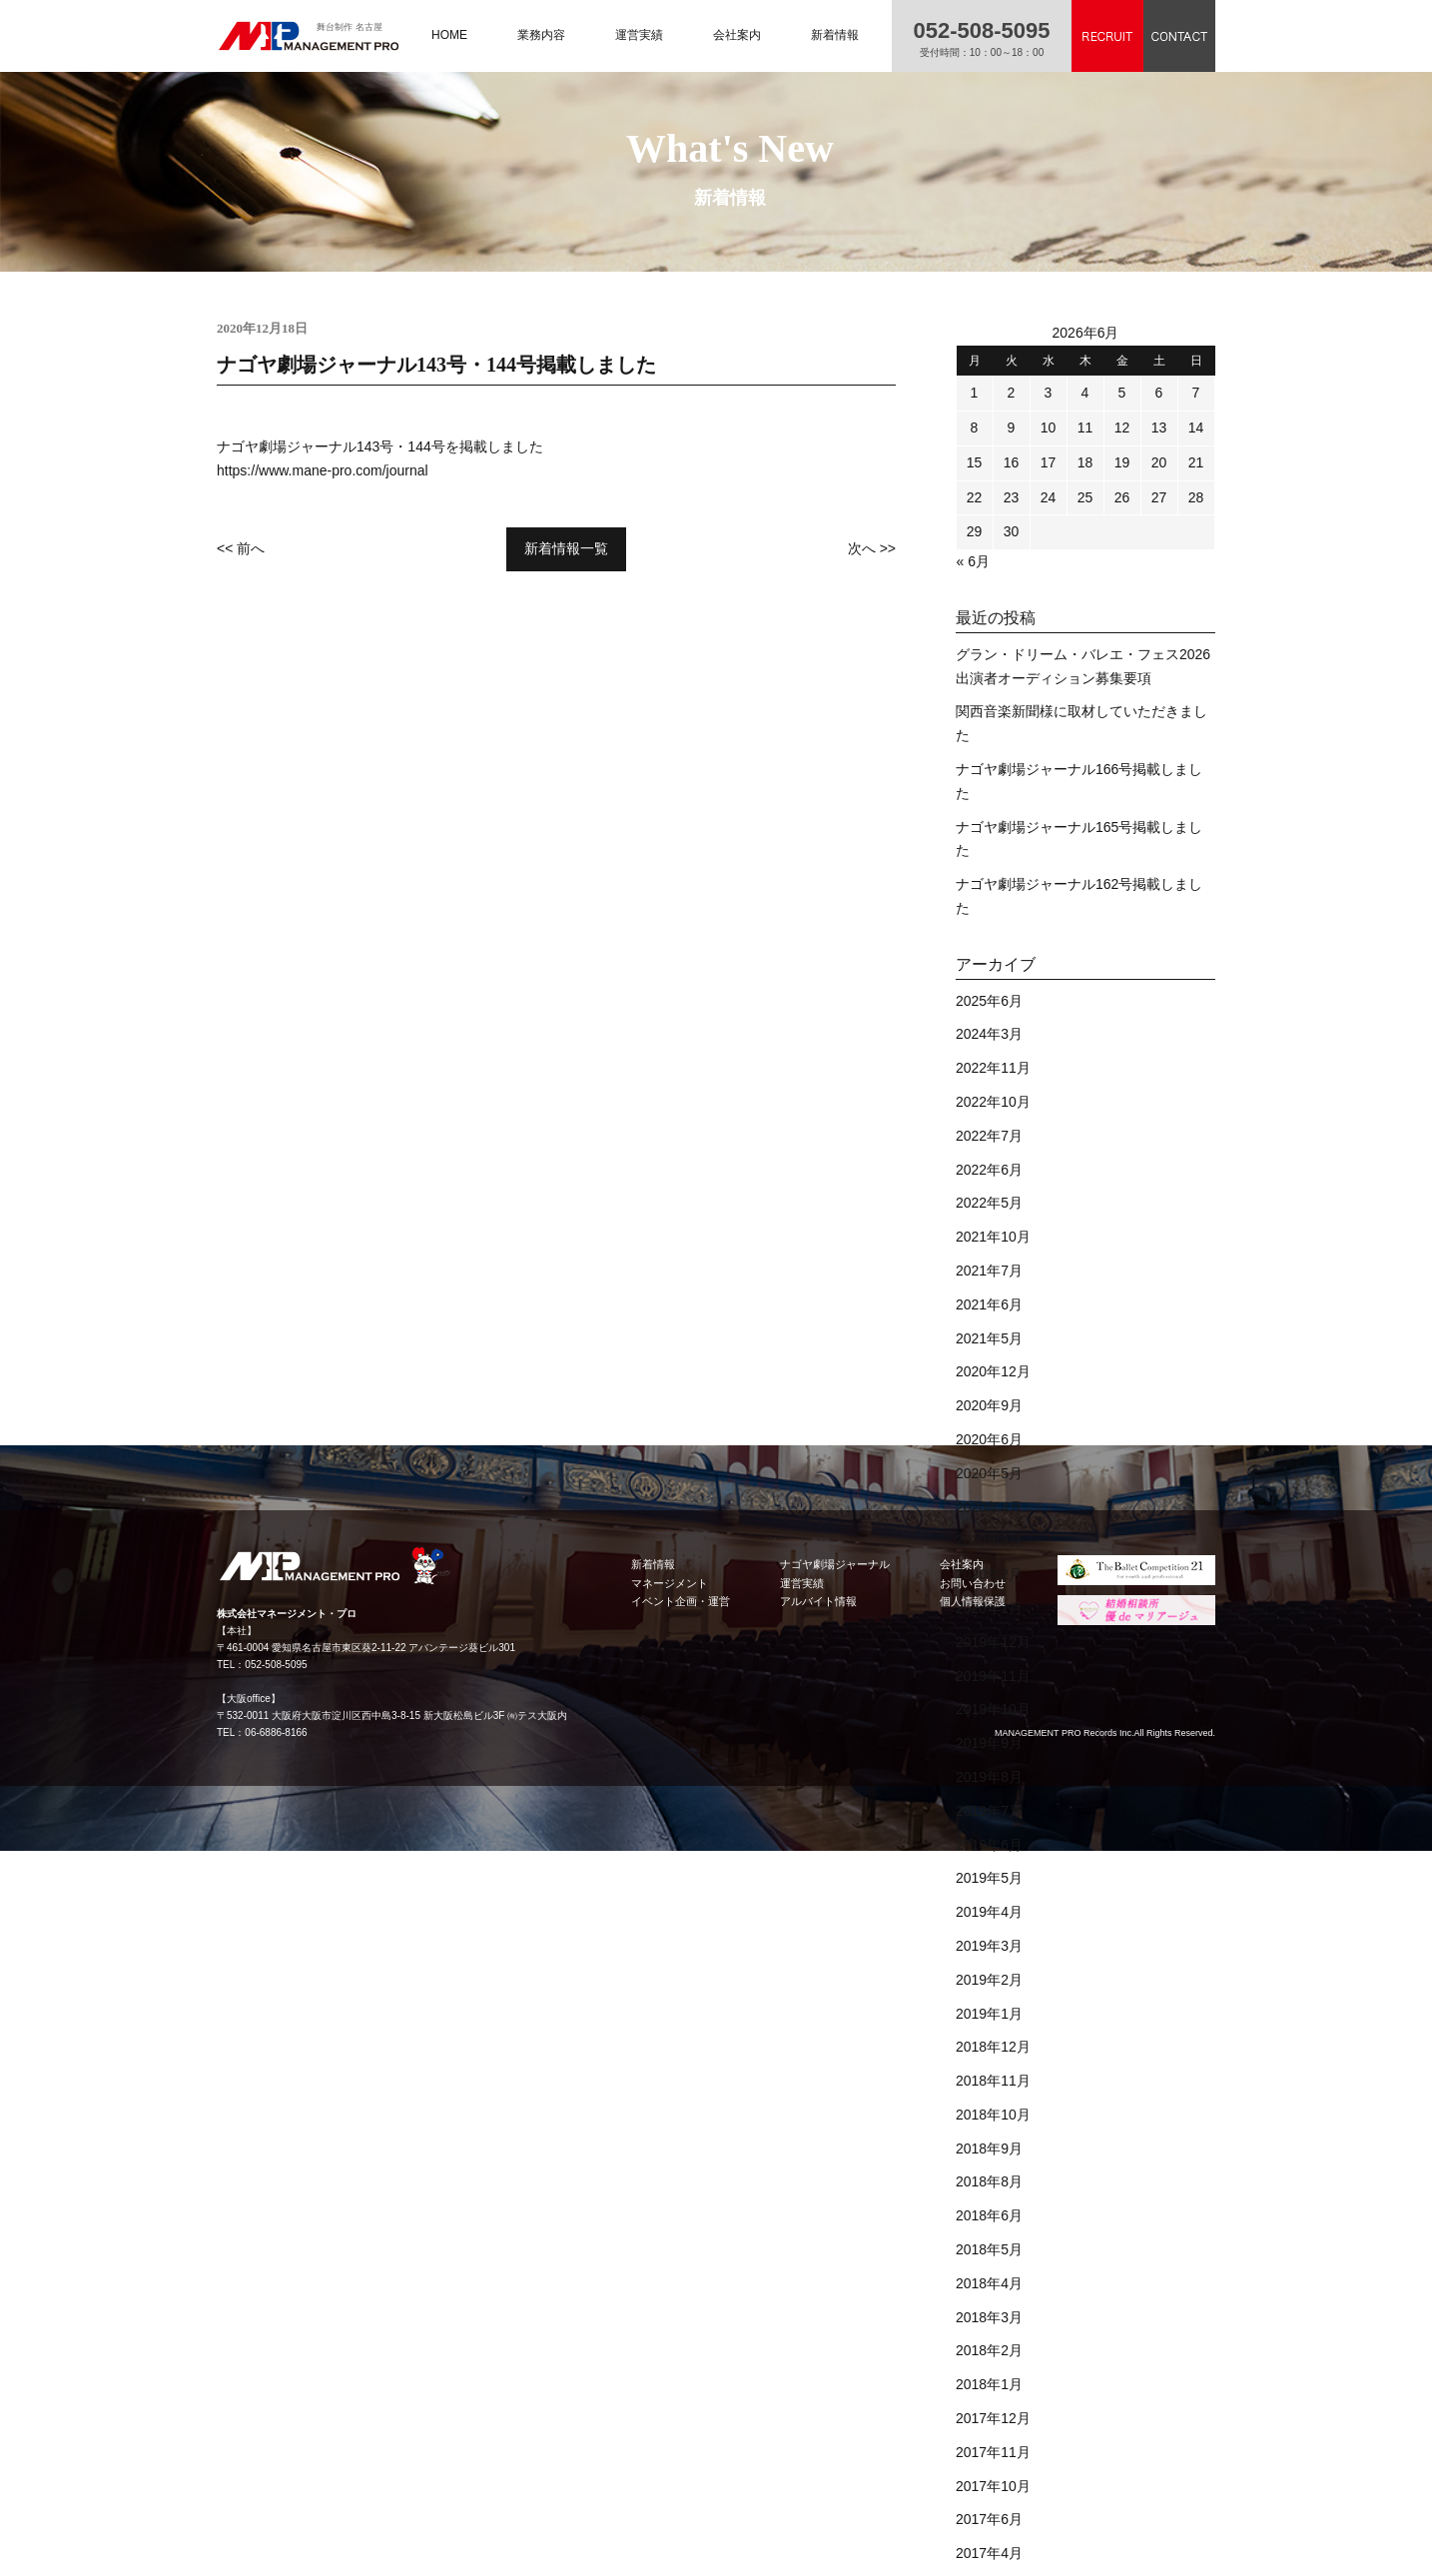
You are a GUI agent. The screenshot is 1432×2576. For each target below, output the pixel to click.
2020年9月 (989, 1405)
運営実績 (639, 35)
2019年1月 (989, 2014)
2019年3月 (989, 1946)
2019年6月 (989, 1845)
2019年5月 (989, 1878)
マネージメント (669, 1583)
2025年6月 (989, 1001)
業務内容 (541, 35)
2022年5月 (989, 1203)
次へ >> (872, 548)
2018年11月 (993, 2081)
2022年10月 (993, 1102)
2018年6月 (989, 2215)
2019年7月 (989, 1811)
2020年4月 (989, 1507)
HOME (449, 35)
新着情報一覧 (566, 548)
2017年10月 (993, 2486)
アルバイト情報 (818, 1601)
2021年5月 (989, 1338)
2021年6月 (989, 1304)
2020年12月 (993, 1371)
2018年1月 (989, 2384)
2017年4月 (989, 2553)
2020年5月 (989, 1473)
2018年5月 (989, 2249)
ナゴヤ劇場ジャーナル (835, 1564)
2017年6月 (989, 2519)
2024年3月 (989, 1034)
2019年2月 (989, 1980)
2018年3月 (989, 2317)
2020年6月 (989, 1439)
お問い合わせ (973, 1583)
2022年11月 (993, 1068)
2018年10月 (993, 2115)
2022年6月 (989, 1170)
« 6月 (973, 561)
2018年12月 (993, 2047)
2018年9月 (989, 2148)
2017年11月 (993, 2452)
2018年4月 (989, 2283)
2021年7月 (989, 1271)
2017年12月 (993, 2418)
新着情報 (835, 35)
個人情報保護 (973, 1601)
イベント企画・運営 (680, 1601)
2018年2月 (989, 2350)
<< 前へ (241, 548)
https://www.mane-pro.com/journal (322, 470)
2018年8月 (989, 2181)
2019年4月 (989, 1912)
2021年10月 (993, 1237)
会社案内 (737, 35)
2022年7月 (989, 1136)
